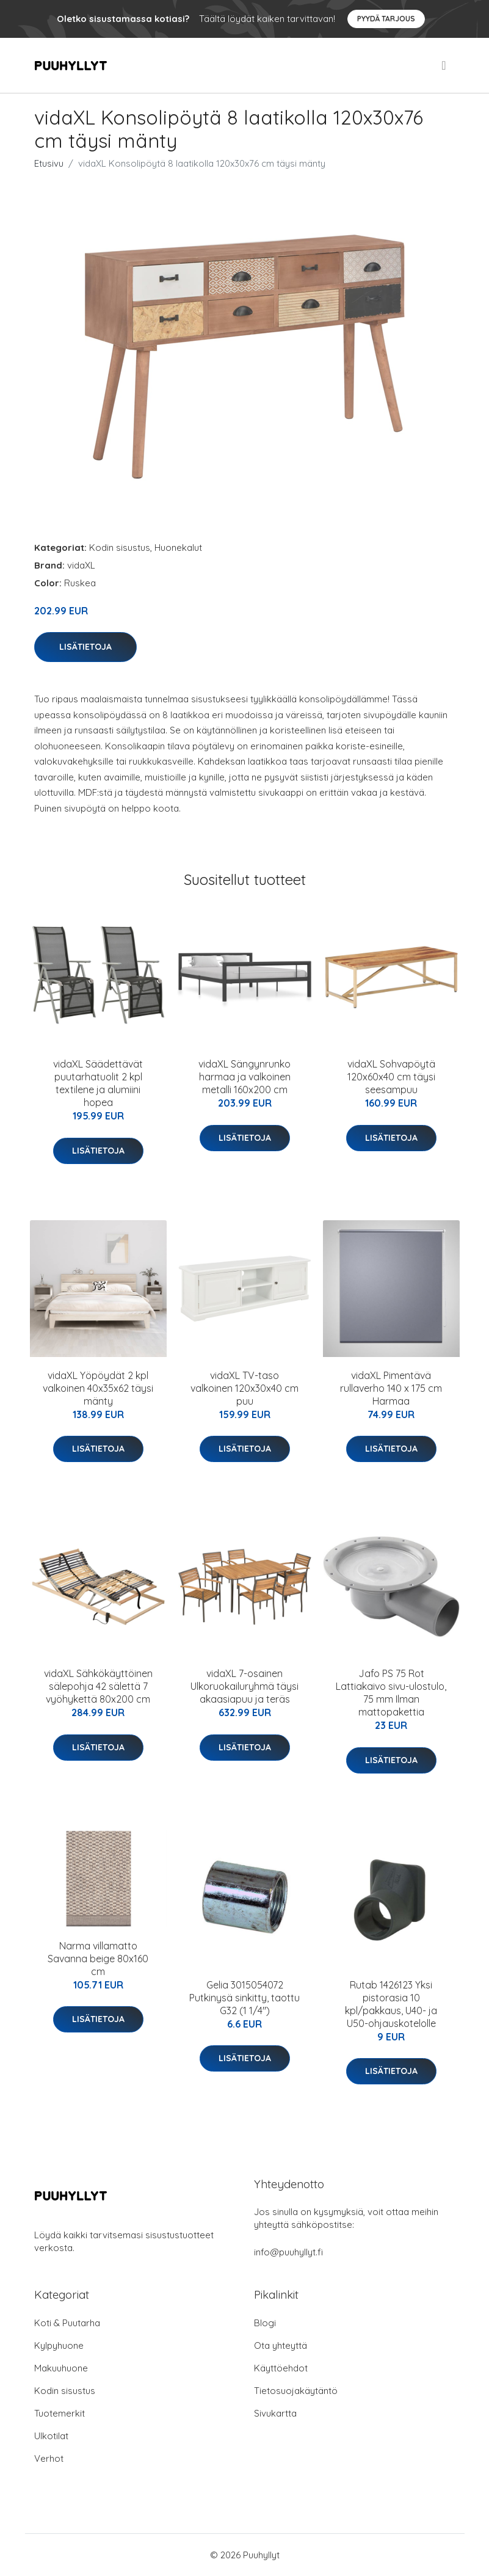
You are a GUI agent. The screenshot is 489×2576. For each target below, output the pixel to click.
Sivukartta (275, 2413)
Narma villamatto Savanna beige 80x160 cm (98, 1958)
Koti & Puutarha (67, 2323)
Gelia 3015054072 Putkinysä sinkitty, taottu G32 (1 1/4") (244, 1998)
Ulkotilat (51, 2436)
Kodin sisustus (119, 547)
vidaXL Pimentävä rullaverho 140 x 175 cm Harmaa (391, 1388)
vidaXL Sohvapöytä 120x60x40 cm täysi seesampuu (391, 1077)
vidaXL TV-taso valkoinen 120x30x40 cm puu (244, 1388)
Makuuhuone (61, 2368)
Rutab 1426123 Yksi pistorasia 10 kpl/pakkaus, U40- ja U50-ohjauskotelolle (391, 2004)
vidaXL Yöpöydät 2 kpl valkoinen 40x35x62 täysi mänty (98, 1388)
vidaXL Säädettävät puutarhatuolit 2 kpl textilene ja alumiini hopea (98, 1083)
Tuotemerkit (59, 2413)
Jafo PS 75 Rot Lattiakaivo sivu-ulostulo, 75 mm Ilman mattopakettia (391, 1692)
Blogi (265, 2323)
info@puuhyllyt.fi (288, 2252)
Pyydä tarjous (386, 18)
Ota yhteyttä (280, 2345)
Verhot (48, 2458)
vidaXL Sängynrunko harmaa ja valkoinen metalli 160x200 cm (244, 1077)
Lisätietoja (85, 646)
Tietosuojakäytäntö (296, 2390)
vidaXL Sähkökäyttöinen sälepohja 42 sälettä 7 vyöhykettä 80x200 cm (98, 1686)
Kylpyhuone (59, 2345)
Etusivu (48, 163)
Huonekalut (178, 547)
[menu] (444, 65)
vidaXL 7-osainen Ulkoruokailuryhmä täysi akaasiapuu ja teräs (244, 1686)
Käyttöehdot (281, 2368)
